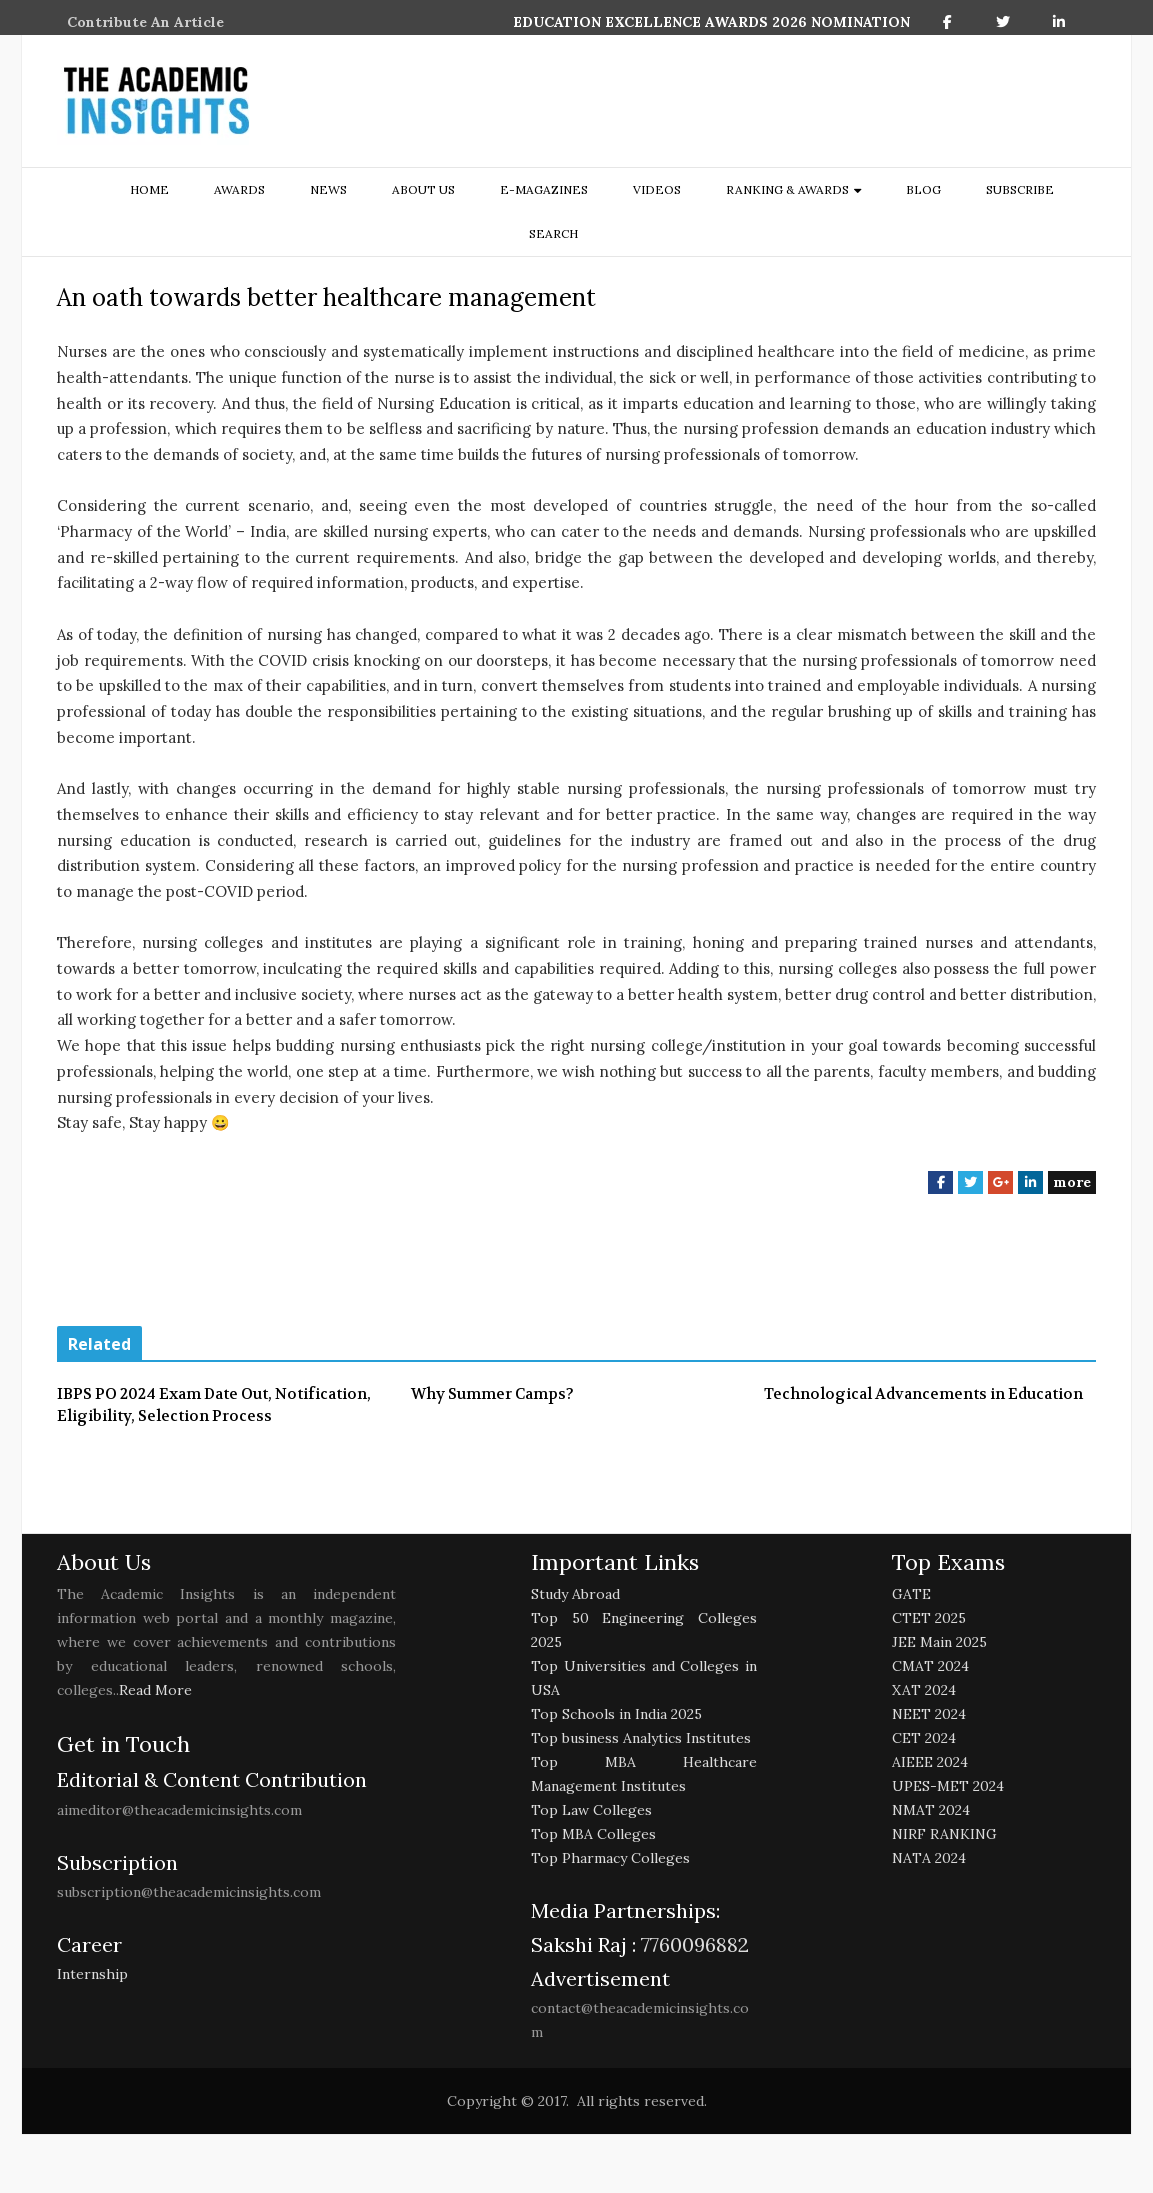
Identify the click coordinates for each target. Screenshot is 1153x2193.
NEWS (328, 189)
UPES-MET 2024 (948, 1786)
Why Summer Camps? (492, 1394)
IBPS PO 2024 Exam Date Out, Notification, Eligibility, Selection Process (214, 1405)
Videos (657, 189)
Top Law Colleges (591, 1810)
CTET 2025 (929, 1618)
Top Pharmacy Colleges (610, 1858)
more (1072, 1182)
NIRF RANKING (944, 1834)
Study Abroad (575, 1594)
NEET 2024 (929, 1714)
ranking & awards (787, 189)
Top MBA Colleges (593, 1834)
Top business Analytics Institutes (641, 1738)
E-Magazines (544, 189)
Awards (239, 189)
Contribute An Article (145, 22)
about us (423, 189)
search (553, 233)
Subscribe (1020, 189)
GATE (911, 1594)
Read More (155, 1690)
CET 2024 (924, 1738)
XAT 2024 (924, 1690)
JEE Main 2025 (939, 1642)
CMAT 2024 (930, 1666)
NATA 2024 (929, 1858)
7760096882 (692, 1944)
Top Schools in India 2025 (616, 1714)
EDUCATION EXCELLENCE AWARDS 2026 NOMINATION (711, 22)
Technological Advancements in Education (923, 1394)
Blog (923, 189)
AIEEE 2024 (930, 1762)
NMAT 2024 (931, 1810)
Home (149, 189)
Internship (92, 1974)
